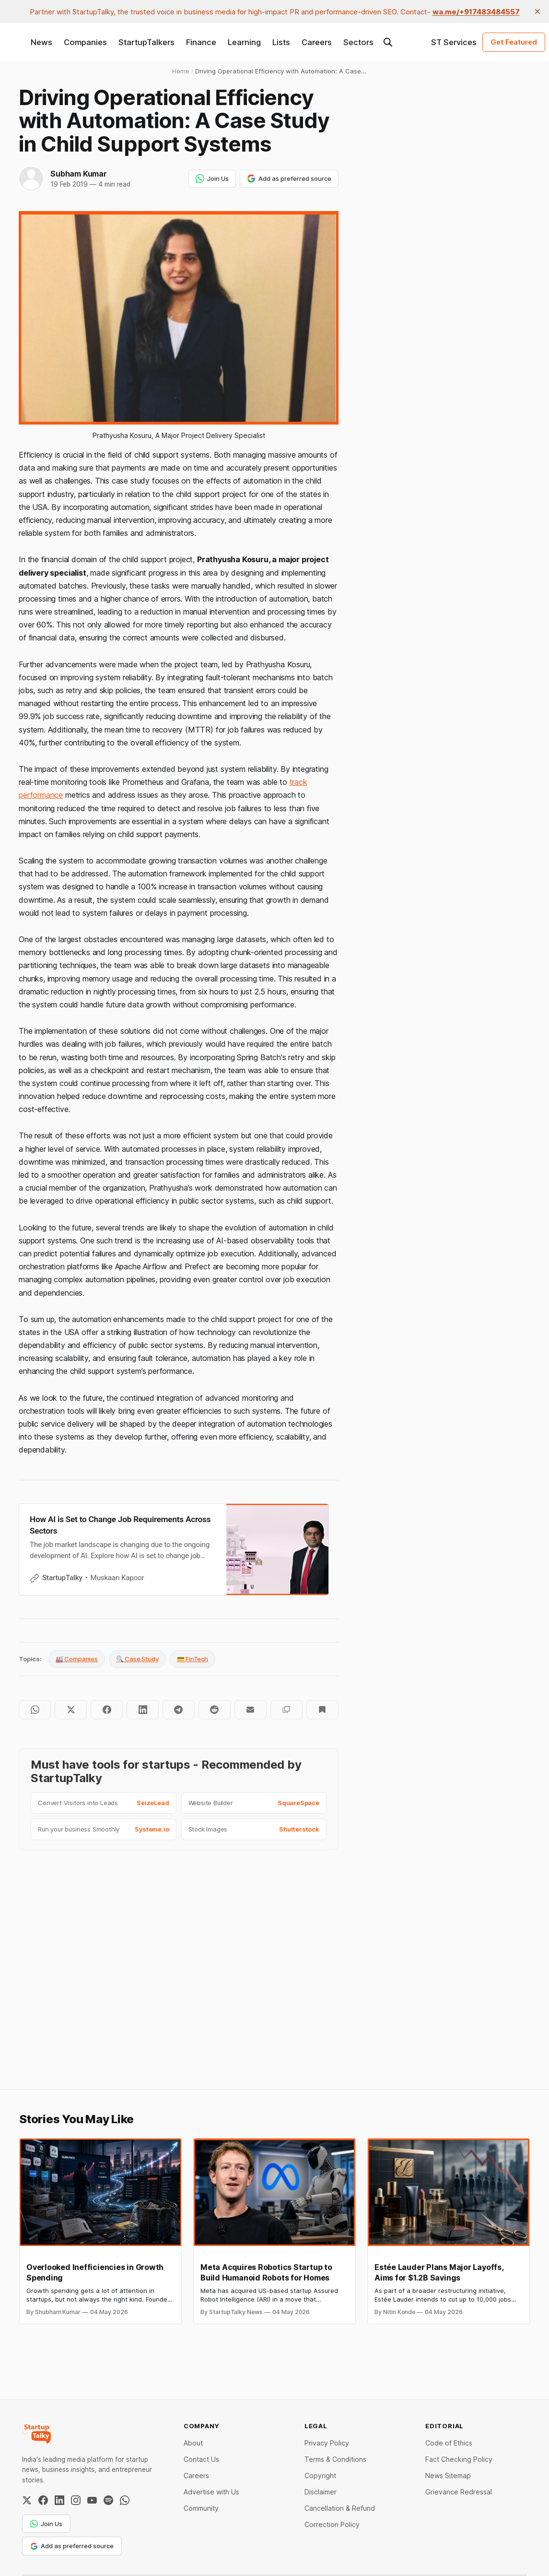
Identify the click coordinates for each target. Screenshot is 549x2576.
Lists (281, 42)
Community (201, 2508)
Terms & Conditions (335, 2459)
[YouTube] (92, 2500)
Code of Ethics (448, 2443)
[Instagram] (76, 2500)
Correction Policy (332, 2524)
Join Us (212, 178)
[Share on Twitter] (71, 1709)
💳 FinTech (192, 1659)
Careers (317, 42)
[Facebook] (43, 2500)
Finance (201, 42)
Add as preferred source (289, 178)
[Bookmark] (322, 1709)
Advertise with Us (211, 2492)
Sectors (358, 42)
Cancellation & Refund (339, 2508)
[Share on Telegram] (179, 1709)
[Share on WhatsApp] (35, 1709)
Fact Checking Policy (458, 2459)
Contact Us (201, 2459)
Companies (85, 42)
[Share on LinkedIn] (143, 1709)
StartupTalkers (146, 42)
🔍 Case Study (137, 1659)
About (193, 2443)
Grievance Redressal (458, 2492)
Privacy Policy (326, 2443)
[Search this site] (387, 42)
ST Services (454, 42)
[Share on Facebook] (107, 1709)
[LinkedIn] (59, 2500)
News (41, 42)
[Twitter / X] (27, 2500)
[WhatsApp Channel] (124, 2500)
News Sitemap (448, 2475)
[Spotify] (108, 2500)
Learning (244, 42)
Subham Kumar (78, 173)
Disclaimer (320, 2492)
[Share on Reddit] (215, 1709)
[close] (537, 11)
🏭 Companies (77, 1659)
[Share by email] (250, 1709)
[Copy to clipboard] (286, 1709)
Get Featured (514, 42)
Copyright (320, 2475)
